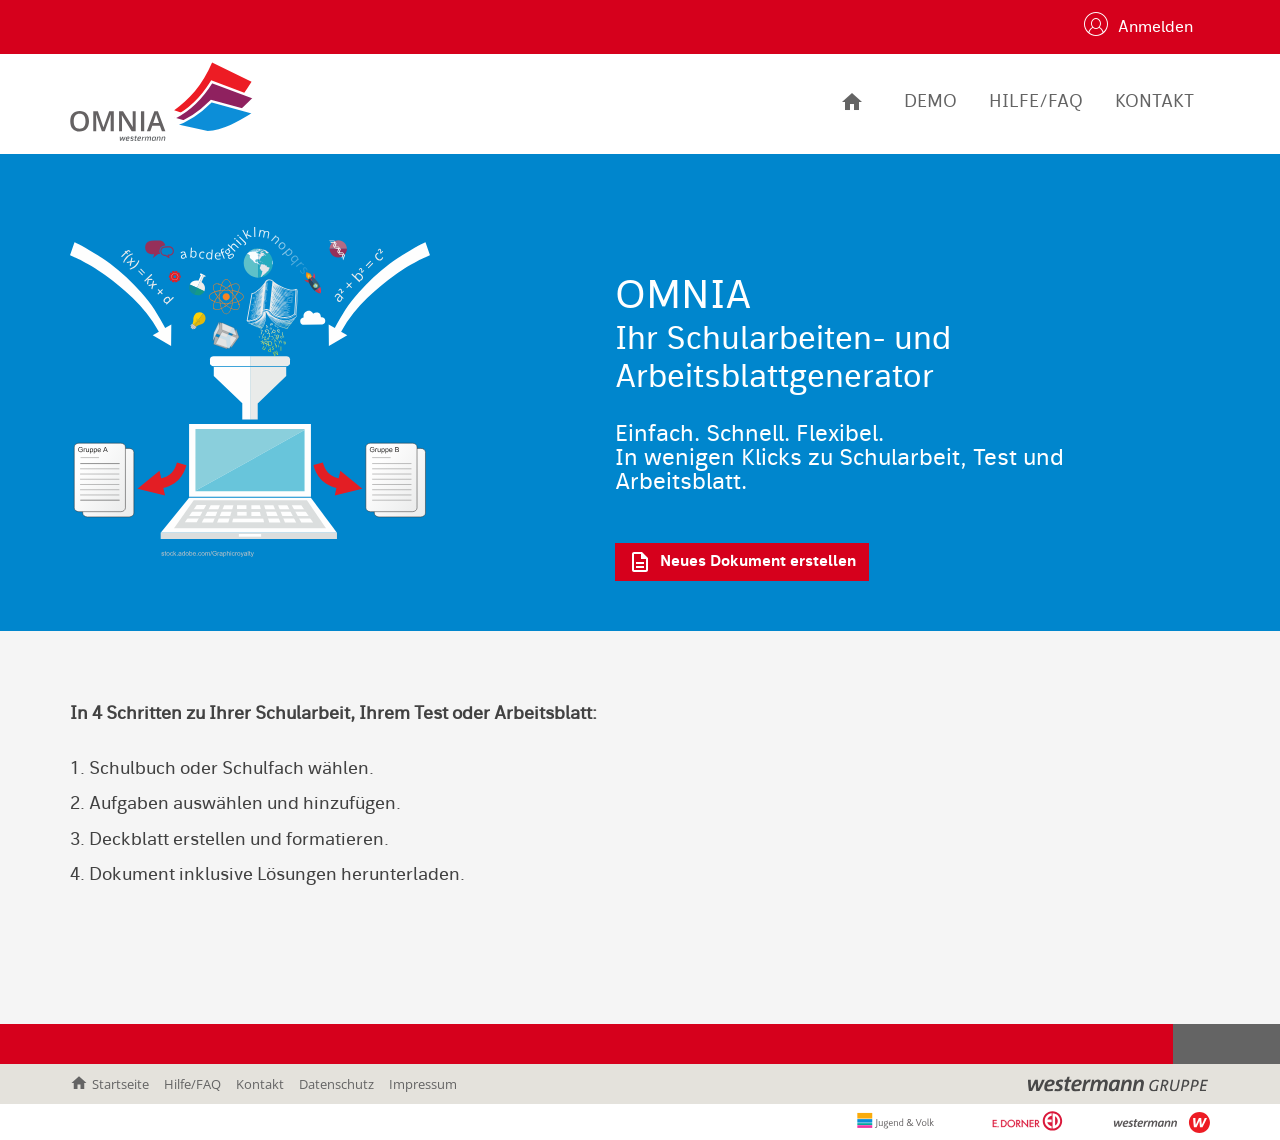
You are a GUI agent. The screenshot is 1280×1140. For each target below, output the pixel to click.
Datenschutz (336, 1084)
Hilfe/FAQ (192, 1084)
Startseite (109, 1083)
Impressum (423, 1084)
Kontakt (260, 1084)
